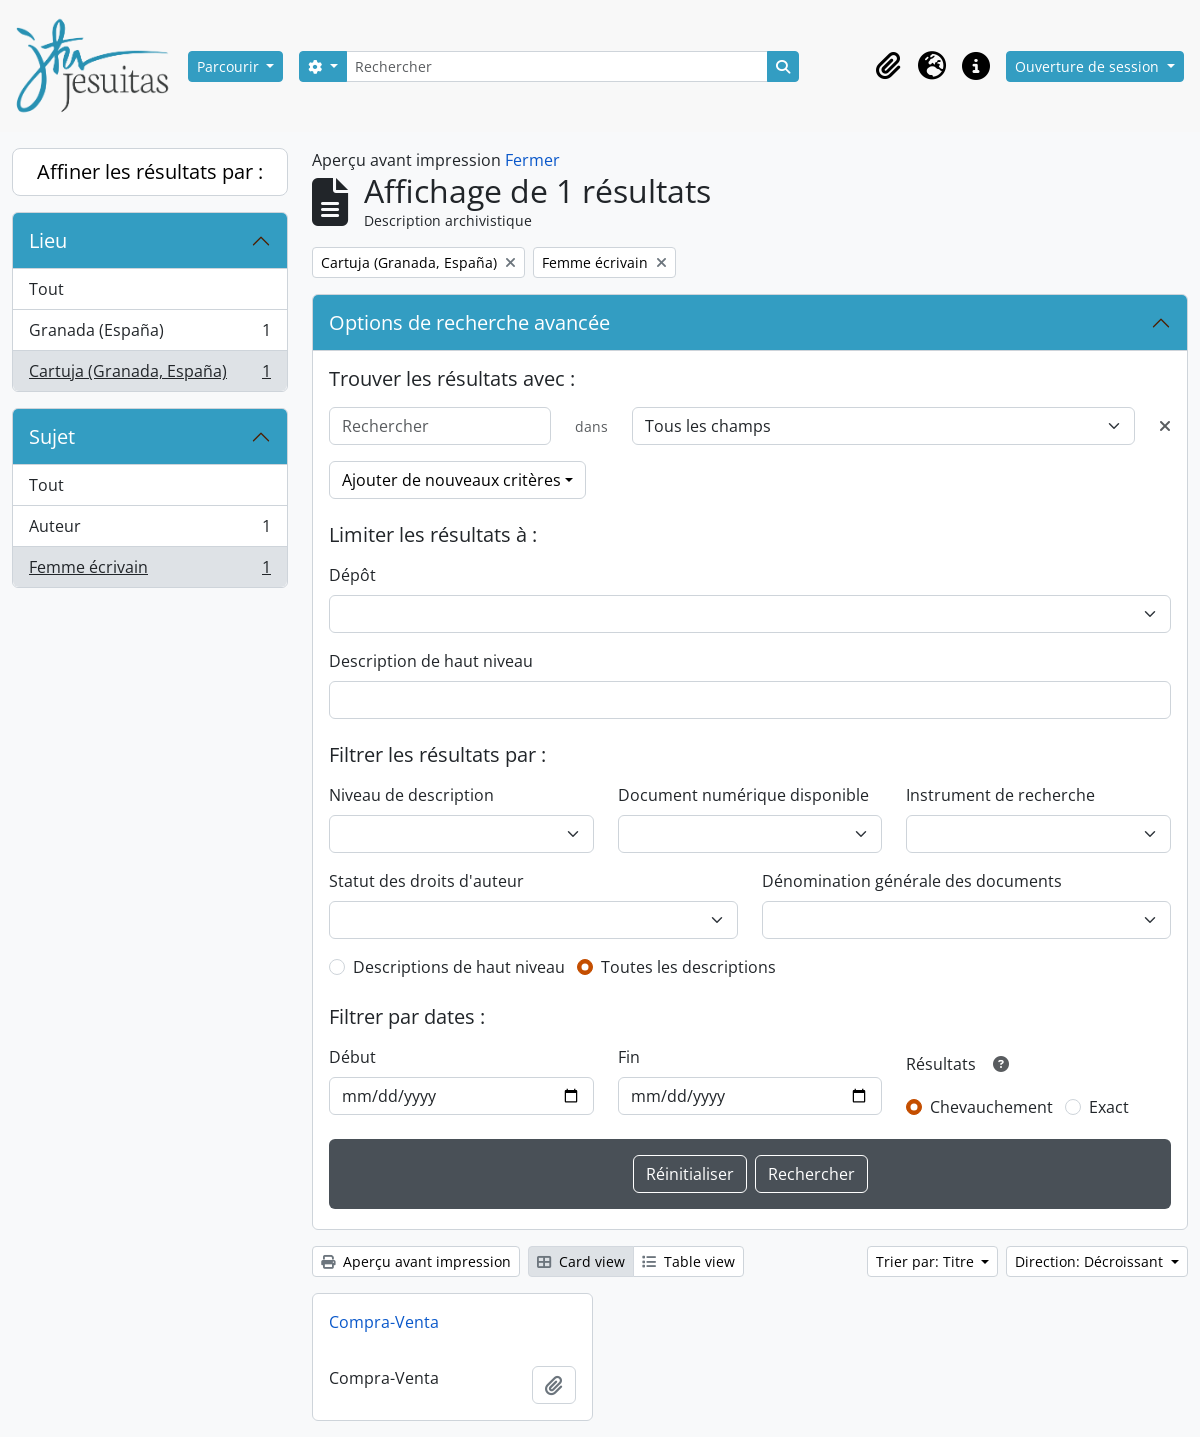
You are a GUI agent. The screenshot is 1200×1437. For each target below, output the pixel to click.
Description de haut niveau (431, 661)
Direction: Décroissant (1091, 1261)
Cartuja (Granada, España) (149, 375)
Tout (46, 289)
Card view (581, 1261)
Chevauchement (991, 1107)
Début (352, 1057)
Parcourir (230, 66)
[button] (888, 66)
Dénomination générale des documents (912, 881)
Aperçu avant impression (416, 1261)
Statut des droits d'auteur (426, 881)
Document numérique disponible (743, 795)
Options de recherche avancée (469, 322)
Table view (688, 1261)
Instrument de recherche (1000, 795)
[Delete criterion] (1165, 426)
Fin (629, 1057)
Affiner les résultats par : (150, 171)
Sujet (52, 436)
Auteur (149, 530)
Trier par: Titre (927, 1261)
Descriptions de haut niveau (459, 967)
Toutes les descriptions (688, 967)
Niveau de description (411, 795)
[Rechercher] (557, 66)
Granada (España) (149, 334)
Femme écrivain (149, 571)
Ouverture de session (1089, 66)
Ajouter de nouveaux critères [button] (451, 480)
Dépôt (352, 575)
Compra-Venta (384, 1322)
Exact (1109, 1107)
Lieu (48, 240)
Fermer (532, 160)
